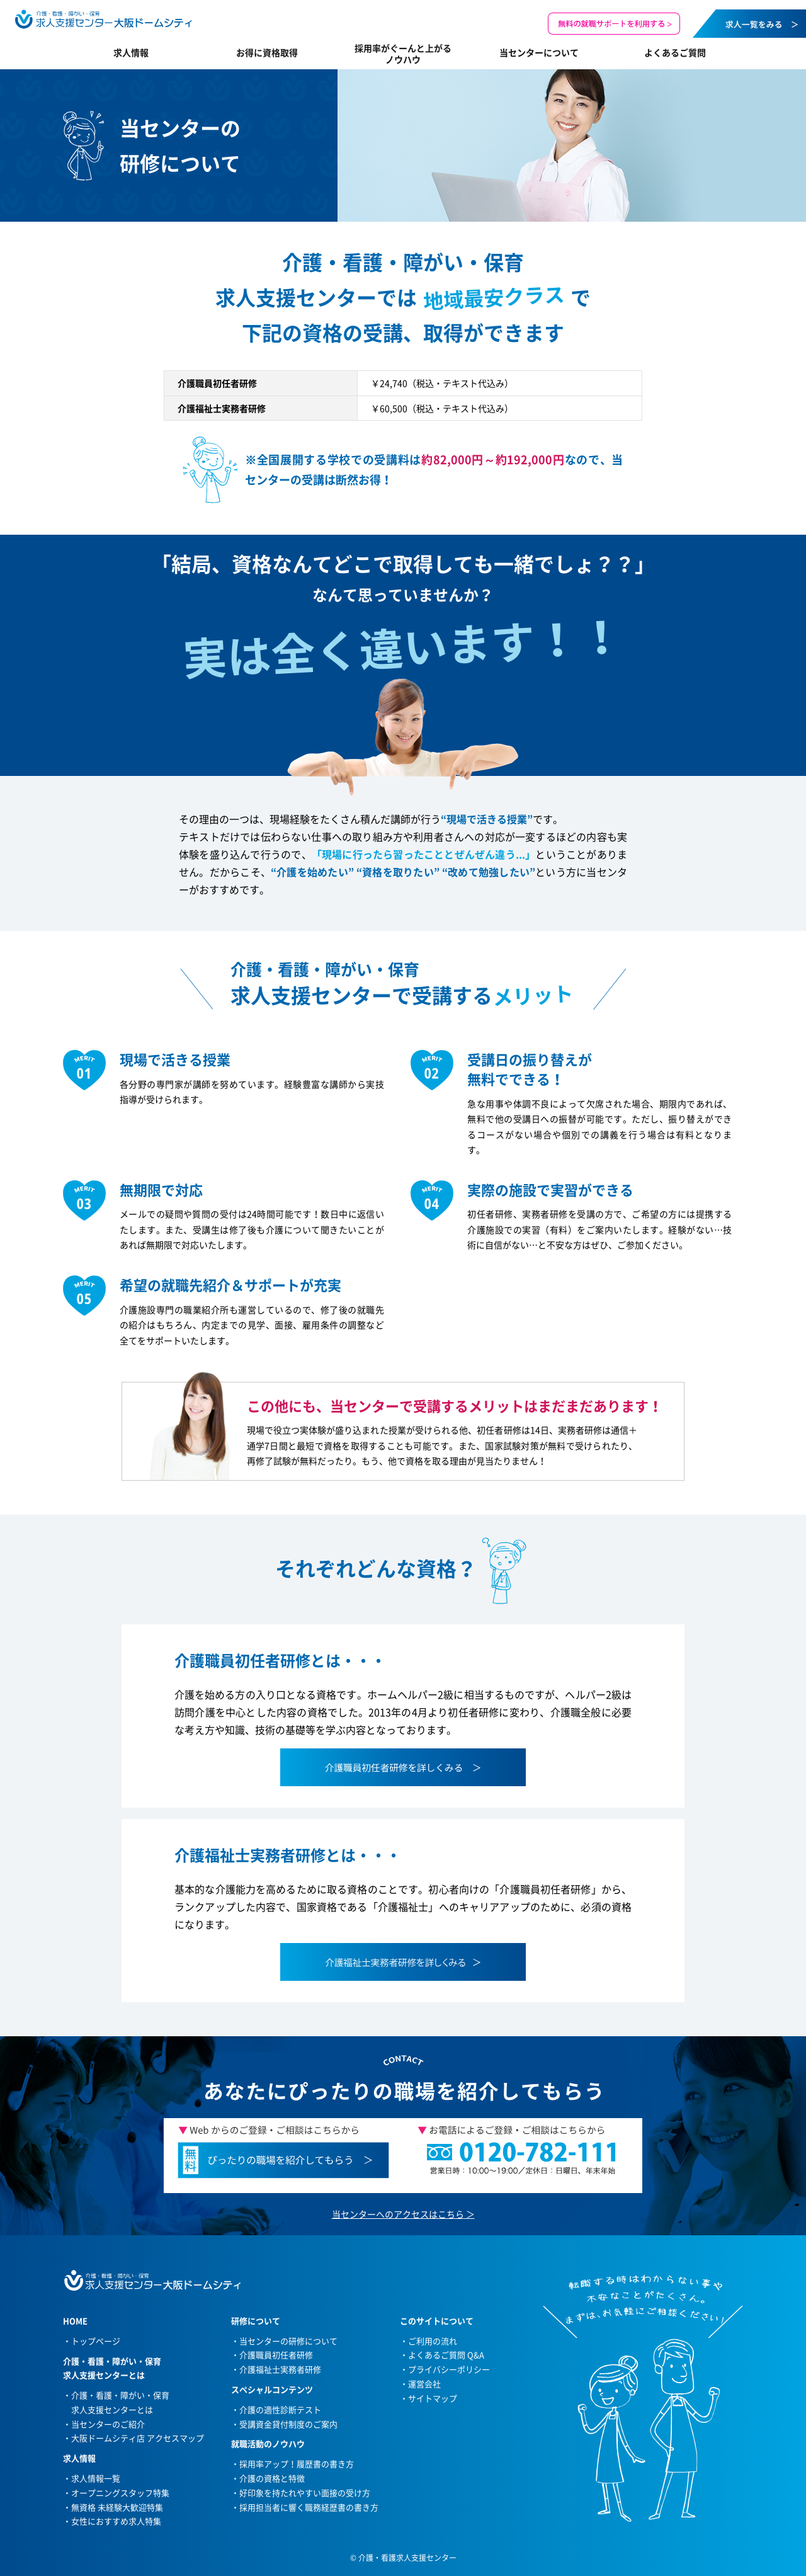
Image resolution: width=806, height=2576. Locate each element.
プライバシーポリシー (449, 2369)
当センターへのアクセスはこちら (398, 2214)
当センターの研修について (288, 2341)
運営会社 (424, 2384)
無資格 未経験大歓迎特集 (117, 2507)
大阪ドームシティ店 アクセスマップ (137, 2438)
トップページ (95, 2341)
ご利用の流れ (432, 2341)
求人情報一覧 (95, 2478)
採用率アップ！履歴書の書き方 (296, 2464)
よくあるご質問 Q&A (446, 2355)
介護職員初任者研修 (276, 2355)
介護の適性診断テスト (280, 2409)
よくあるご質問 (675, 52)
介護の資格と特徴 (272, 2478)
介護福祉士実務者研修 (280, 2369)
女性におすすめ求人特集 (116, 2521)
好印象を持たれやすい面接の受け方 (304, 2493)
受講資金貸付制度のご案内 (288, 2424)
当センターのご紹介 (108, 2424)
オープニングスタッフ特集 (120, 2493)
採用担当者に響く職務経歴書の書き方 (308, 2507)
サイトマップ (432, 2398)
